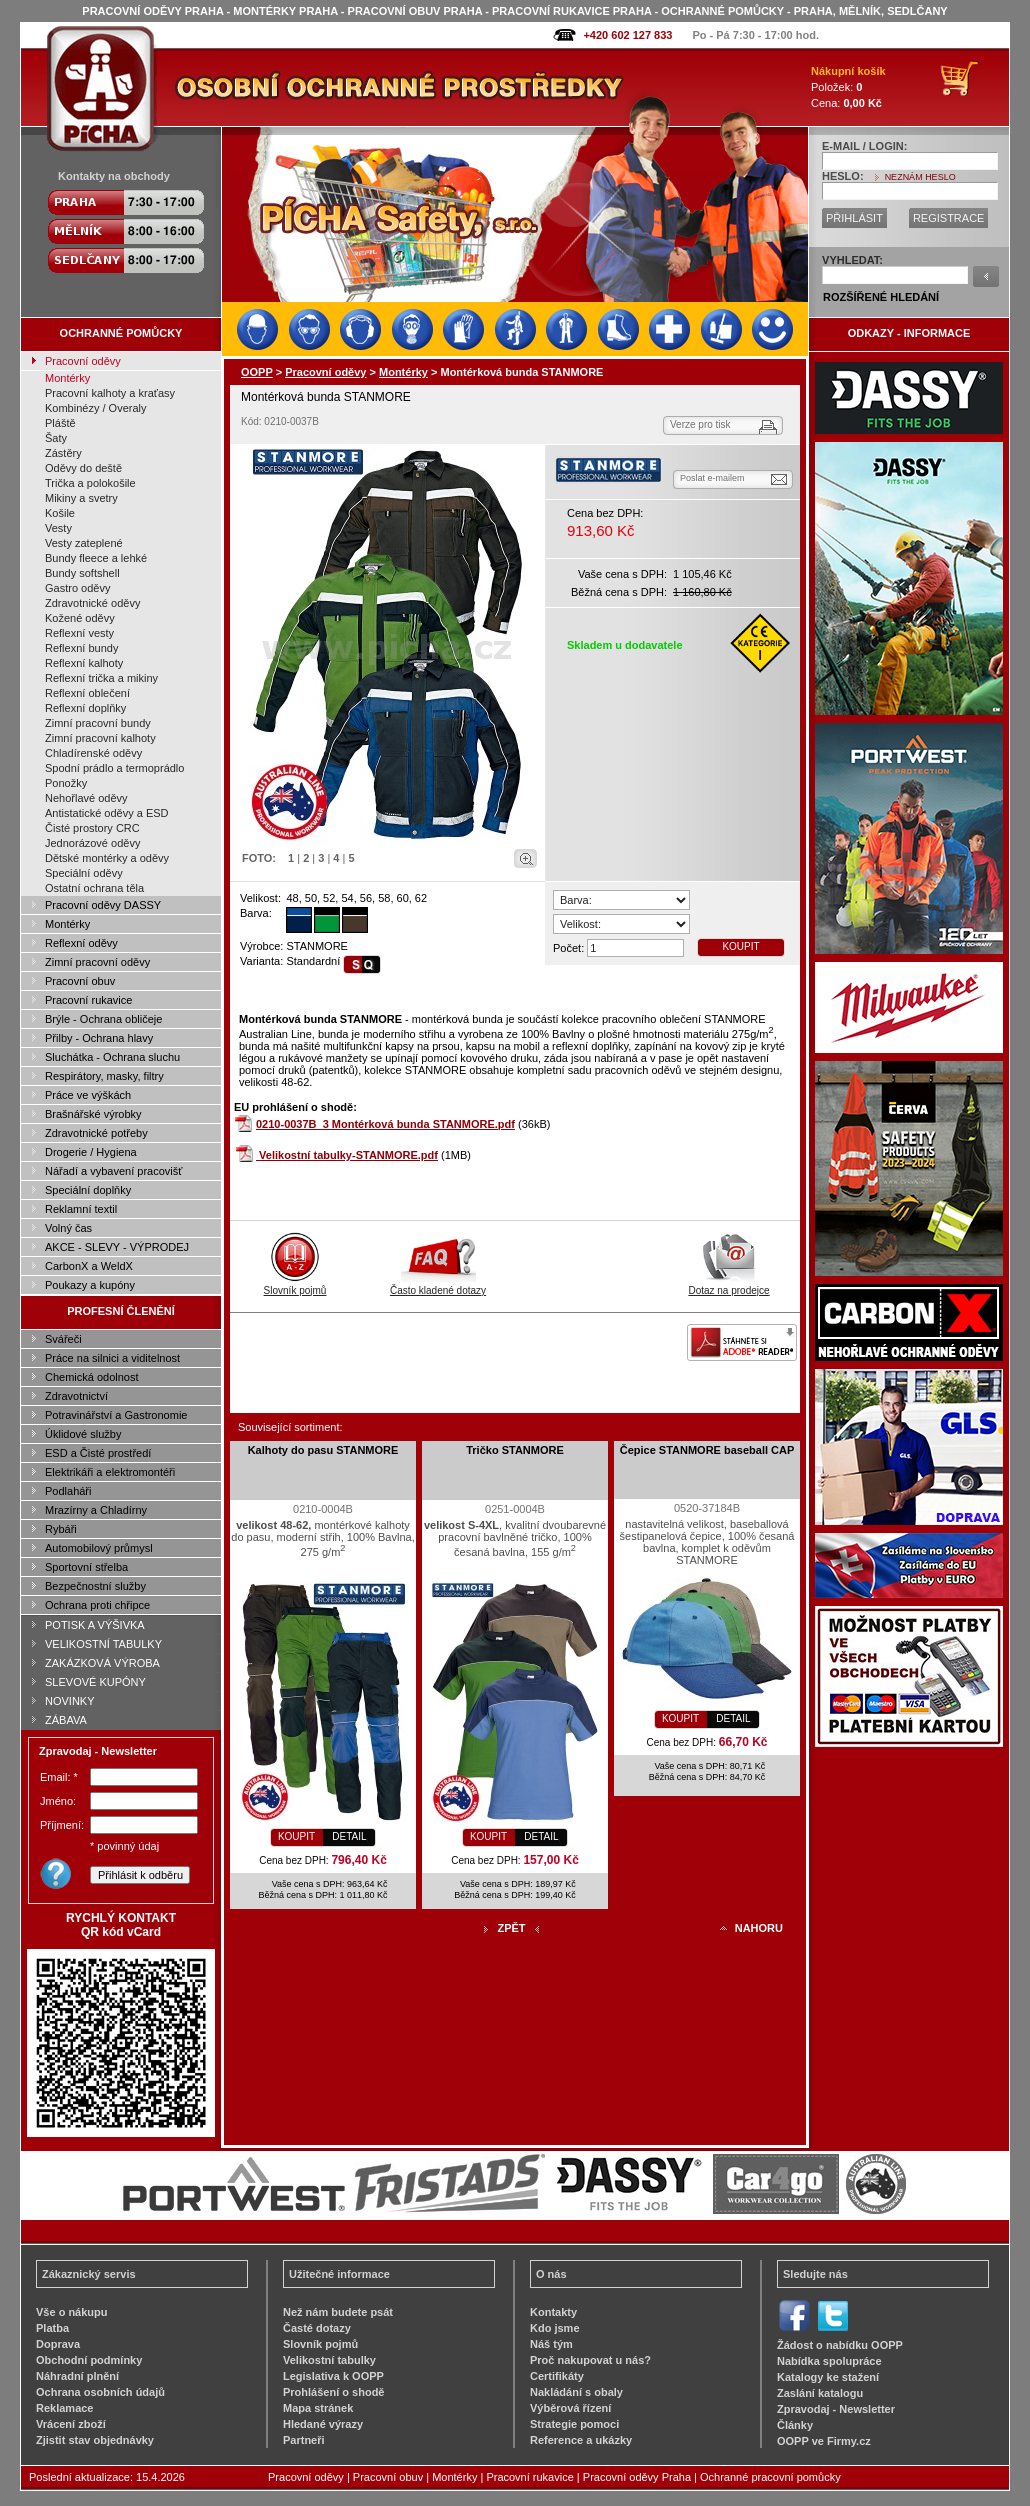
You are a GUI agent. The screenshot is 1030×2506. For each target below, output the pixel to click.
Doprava (58, 2344)
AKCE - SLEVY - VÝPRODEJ (117, 1247)
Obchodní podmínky (89, 2360)
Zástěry (63, 453)
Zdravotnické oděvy (92, 603)
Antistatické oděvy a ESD (107, 813)
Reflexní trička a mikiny (101, 678)
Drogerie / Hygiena (91, 1152)
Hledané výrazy (323, 2424)
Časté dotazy (317, 2328)
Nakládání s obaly (576, 2392)
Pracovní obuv (80, 981)
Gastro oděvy (77, 588)
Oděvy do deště (83, 468)
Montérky (67, 378)
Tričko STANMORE (515, 1450)
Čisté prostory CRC (92, 828)
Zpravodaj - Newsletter (836, 2409)
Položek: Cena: (848, 87)
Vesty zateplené (84, 543)
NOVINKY (70, 1701)
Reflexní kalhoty (84, 663)
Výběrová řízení (570, 2408)
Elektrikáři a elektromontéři (110, 1472)
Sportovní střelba (86, 1567)
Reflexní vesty (79, 633)
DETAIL (349, 1836)
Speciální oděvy (84, 873)
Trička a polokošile (90, 483)
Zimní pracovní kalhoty (100, 738)
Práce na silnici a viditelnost (112, 1358)
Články (795, 2425)
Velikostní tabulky (329, 2360)
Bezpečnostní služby (95, 1586)
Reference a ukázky (581, 2440)
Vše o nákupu (72, 2312)
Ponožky (66, 783)
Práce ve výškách (88, 1095)
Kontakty (553, 2312)
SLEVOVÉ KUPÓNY (95, 1682)
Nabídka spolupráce (829, 2361)
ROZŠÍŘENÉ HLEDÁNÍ (881, 297)
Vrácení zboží (71, 2424)
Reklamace (65, 2408)
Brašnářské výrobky (93, 1114)
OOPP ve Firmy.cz (824, 2441)
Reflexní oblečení (87, 693)
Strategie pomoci (574, 2424)
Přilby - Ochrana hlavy (99, 1038)
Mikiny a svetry (81, 498)
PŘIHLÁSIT (854, 218)
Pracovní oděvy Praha (637, 2477)
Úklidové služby (83, 1434)
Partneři (304, 2440)
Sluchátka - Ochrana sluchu (112, 1057)
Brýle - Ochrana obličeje (103, 1019)
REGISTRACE (949, 218)
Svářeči (63, 1339)
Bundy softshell (82, 573)
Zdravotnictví (76, 1396)
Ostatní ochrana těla (94, 888)
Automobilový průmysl (99, 1548)
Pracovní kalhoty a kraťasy (110, 393)
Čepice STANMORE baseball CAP (707, 1450)
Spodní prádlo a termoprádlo (114, 768)
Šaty (56, 438)
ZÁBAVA (66, 1720)
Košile (60, 513)
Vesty (58, 528)
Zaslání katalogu (820, 2393)
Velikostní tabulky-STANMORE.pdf (348, 1155)
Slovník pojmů (295, 1285)
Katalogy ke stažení (828, 2377)
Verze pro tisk (700, 424)
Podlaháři (68, 1491)
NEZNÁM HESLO (920, 177)
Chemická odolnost (92, 1377)
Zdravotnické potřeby (96, 1133)
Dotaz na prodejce (728, 1285)
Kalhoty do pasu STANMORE (323, 1450)
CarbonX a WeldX (89, 1266)
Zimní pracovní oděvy (97, 962)
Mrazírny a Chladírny (96, 1510)
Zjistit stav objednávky (95, 2440)
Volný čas (68, 1228)
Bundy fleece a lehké (96, 558)
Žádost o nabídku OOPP (840, 2345)
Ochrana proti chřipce (97, 1605)
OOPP (257, 372)
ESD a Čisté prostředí (98, 1453)
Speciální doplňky (88, 1190)
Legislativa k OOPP (333, 2376)
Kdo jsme (555, 2328)
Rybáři (61, 1529)
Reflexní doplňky (85, 708)
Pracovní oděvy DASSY (103, 905)
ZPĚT (511, 1928)
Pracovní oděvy (83, 361)
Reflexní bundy (81, 648)
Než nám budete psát (338, 2312)
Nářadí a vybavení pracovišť (113, 1171)
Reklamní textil (81, 1209)
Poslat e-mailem (712, 478)
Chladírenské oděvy (93, 753)
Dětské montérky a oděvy (107, 858)
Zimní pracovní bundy (98, 723)
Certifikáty (557, 2376)
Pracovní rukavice (88, 1000)
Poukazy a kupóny (90, 1285)
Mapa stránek (318, 2408)
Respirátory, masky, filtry (104, 1076)
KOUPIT (740, 946)
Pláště (60, 423)
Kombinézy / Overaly (95, 408)
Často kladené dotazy (438, 1285)
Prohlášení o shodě (333, 2392)
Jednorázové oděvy (92, 843)
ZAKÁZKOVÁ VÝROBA (102, 1663)
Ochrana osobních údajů (100, 2392)
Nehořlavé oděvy (86, 798)
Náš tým (551, 2344)
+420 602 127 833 (627, 35)
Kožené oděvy (80, 618)
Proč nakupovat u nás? (590, 2360)
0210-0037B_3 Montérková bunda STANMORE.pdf (385, 1124)
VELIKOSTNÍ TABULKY (103, 1644)
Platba (52, 2328)
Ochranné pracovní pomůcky (770, 2477)
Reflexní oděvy (81, 943)
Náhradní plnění (77, 2376)
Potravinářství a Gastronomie (116, 1415)
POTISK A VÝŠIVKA (95, 1625)
